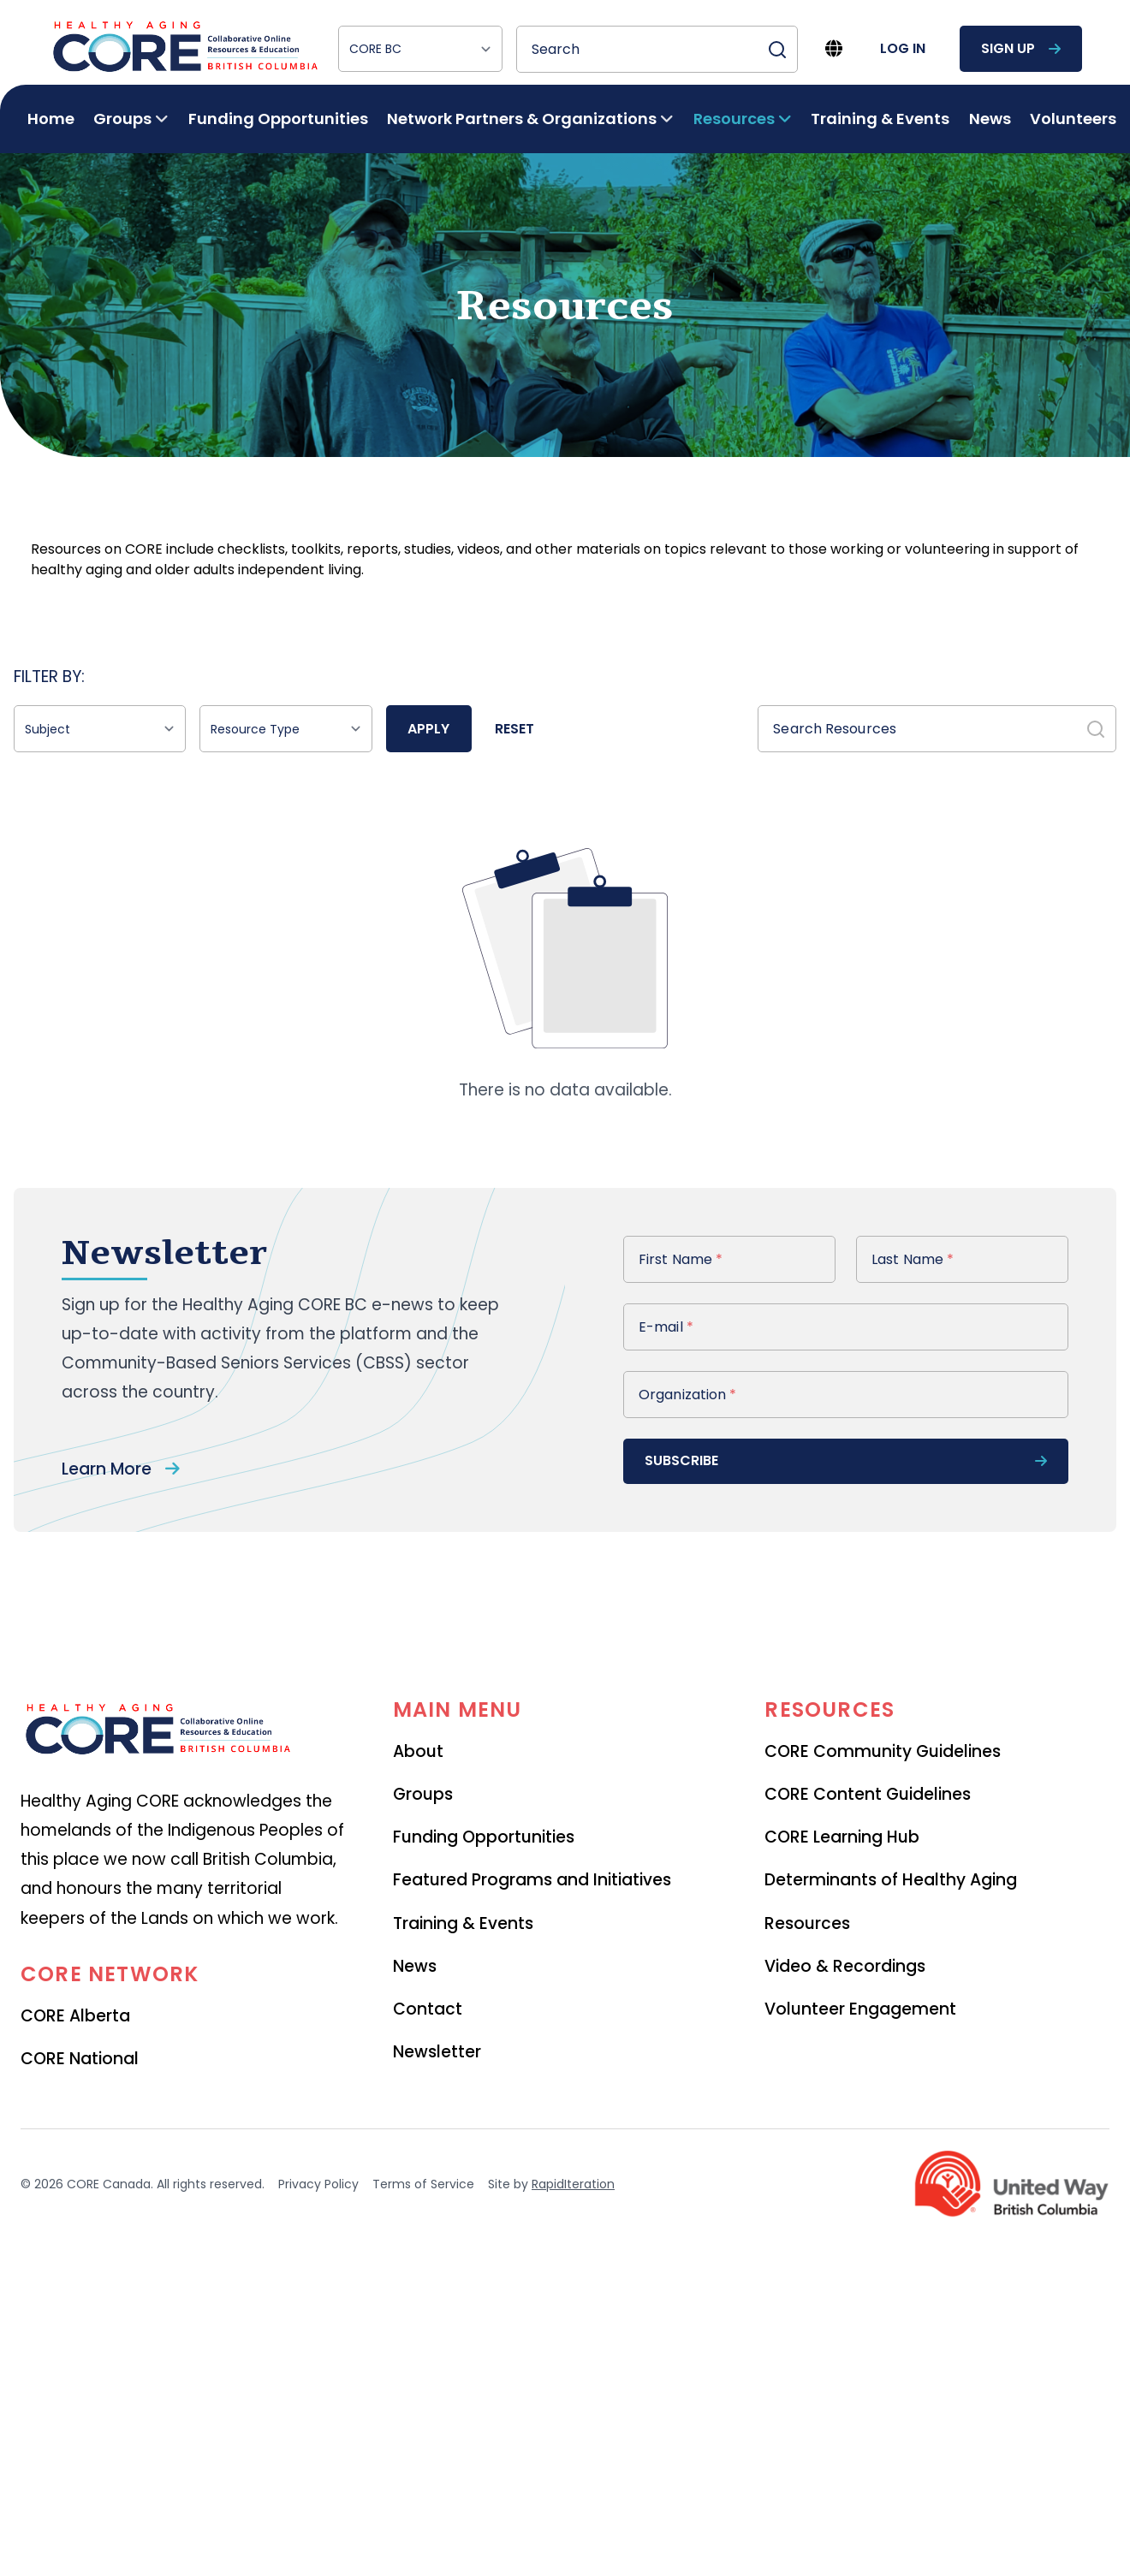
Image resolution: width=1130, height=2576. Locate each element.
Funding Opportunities (278, 118)
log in (902, 48)
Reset (514, 729)
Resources (807, 1923)
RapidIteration (573, 2184)
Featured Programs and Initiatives (532, 1879)
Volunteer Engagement (860, 2009)
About (418, 1751)
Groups (423, 1794)
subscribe (846, 1460)
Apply (428, 729)
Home (50, 118)
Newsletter (437, 2051)
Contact (427, 2009)
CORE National (80, 2058)
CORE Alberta (75, 2015)
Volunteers (1073, 118)
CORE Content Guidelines (867, 1794)
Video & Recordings (844, 1966)
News (990, 118)
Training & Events (880, 118)
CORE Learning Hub (841, 1837)
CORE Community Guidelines (882, 1751)
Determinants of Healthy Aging (890, 1879)
